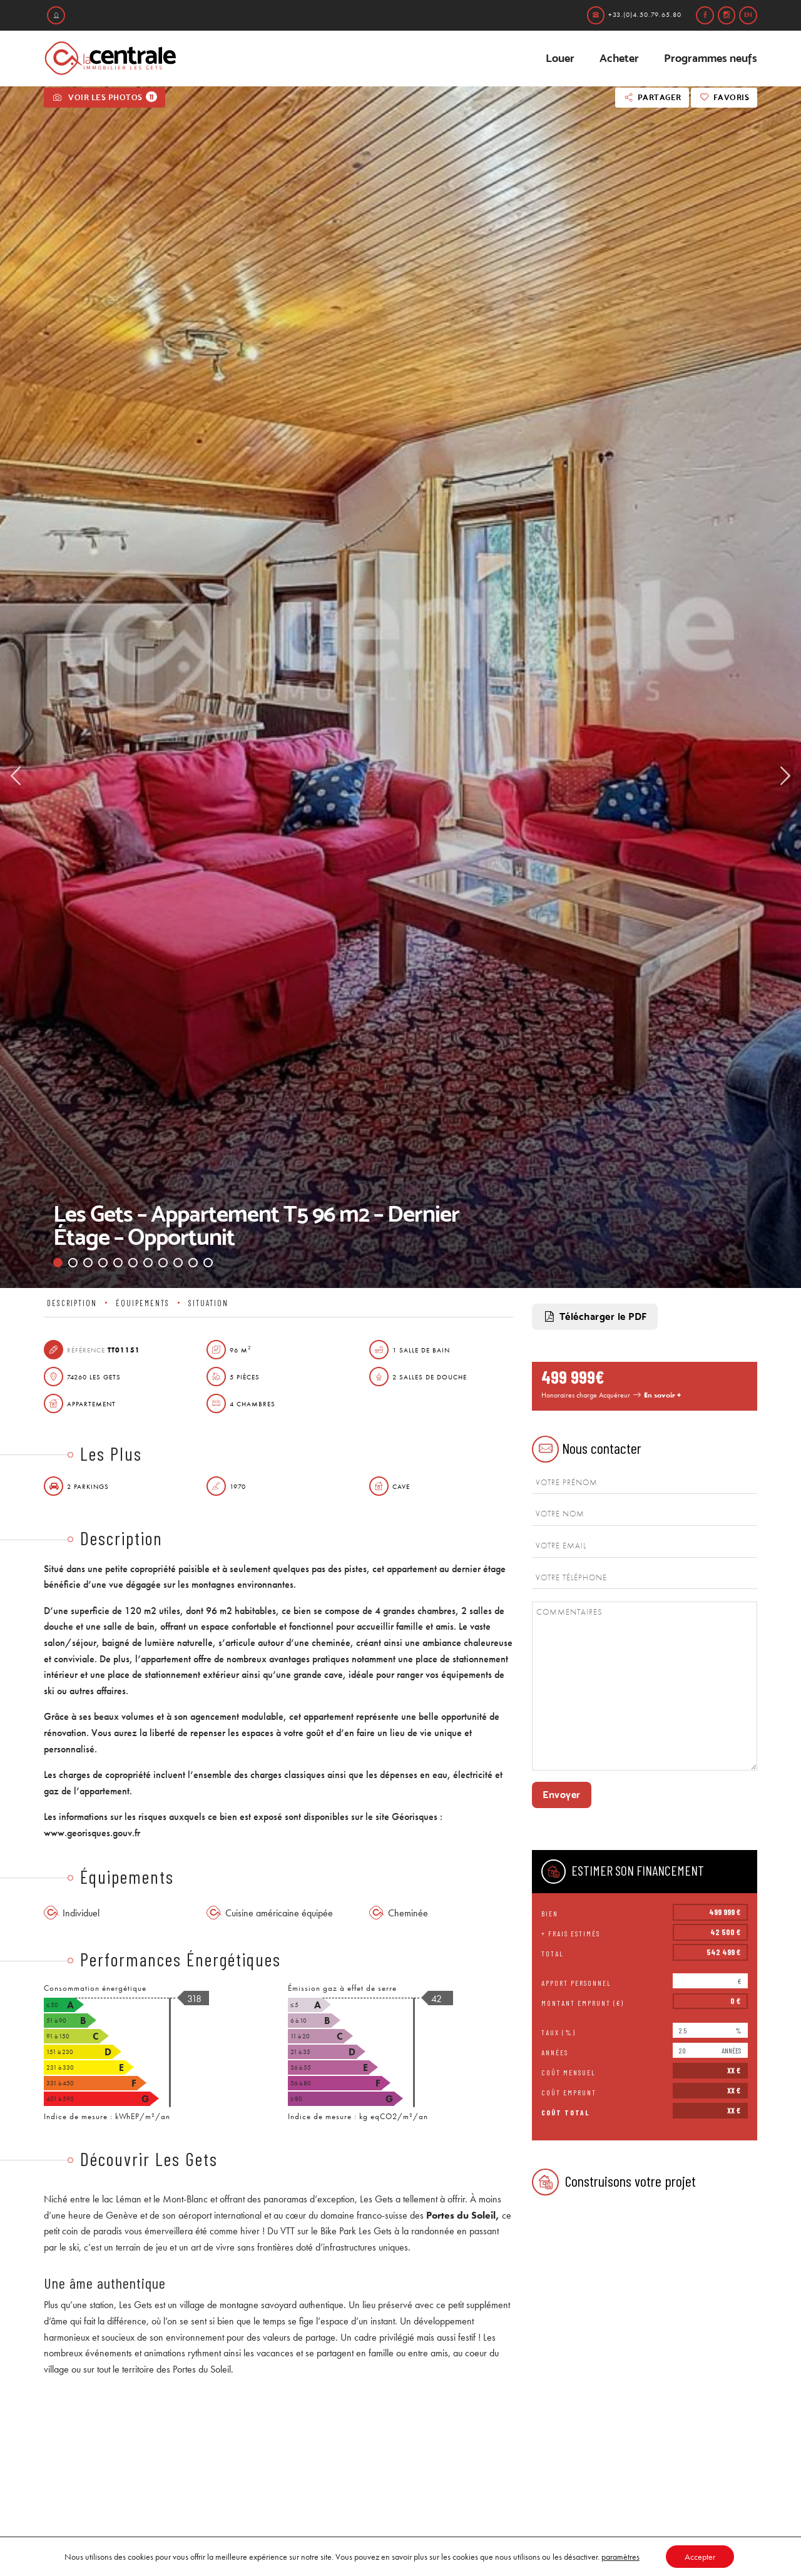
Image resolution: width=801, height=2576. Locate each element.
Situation (208, 1303)
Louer (560, 57)
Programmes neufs (710, 57)
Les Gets (376, 2198)
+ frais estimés (570, 1933)
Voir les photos (104, 96)
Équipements (143, 1303)
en (748, 15)
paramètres (620, 2556)
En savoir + (662, 1395)
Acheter (619, 57)
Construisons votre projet (614, 2182)
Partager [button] (652, 97)
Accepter (700, 2556)
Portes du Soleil (461, 2215)
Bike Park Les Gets (356, 2230)
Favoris (724, 97)
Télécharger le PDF (595, 1316)
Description (72, 1303)
